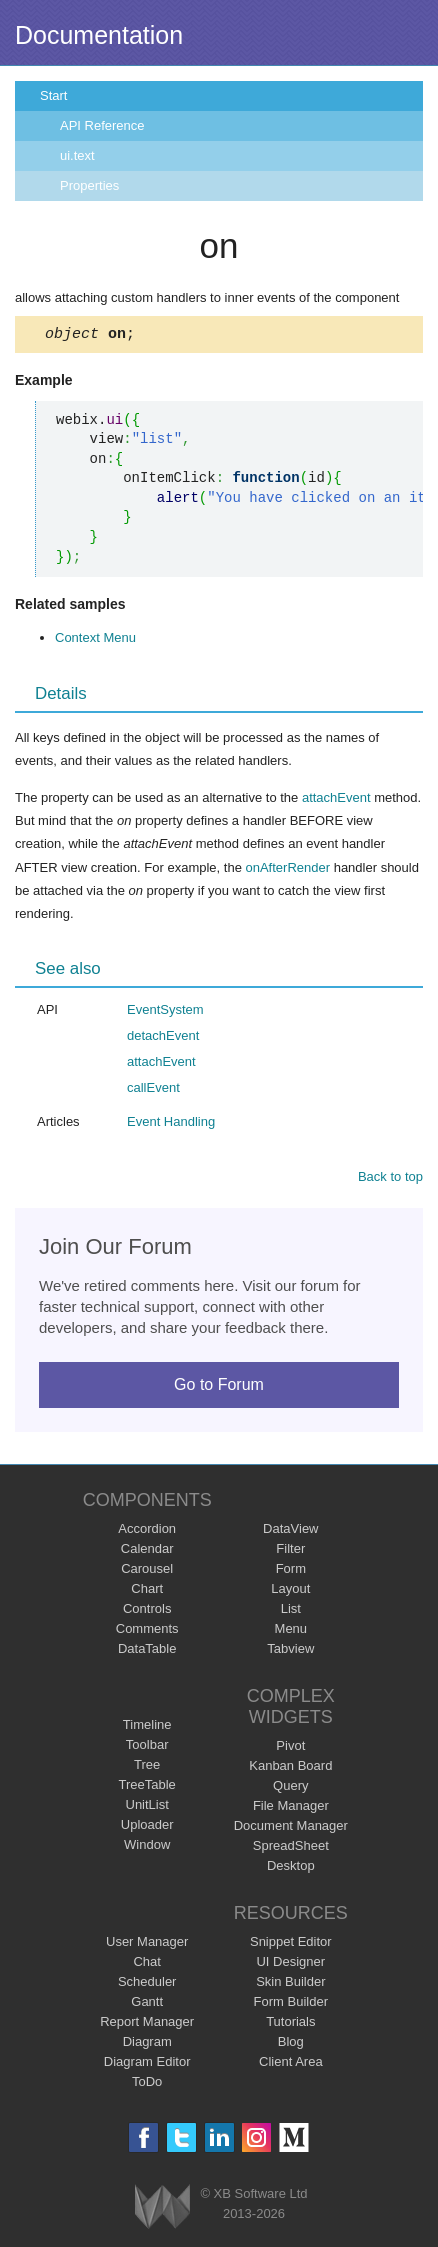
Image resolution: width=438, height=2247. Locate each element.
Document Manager (291, 1828)
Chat (146, 1964)
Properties (89, 185)
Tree (147, 1767)
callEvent (153, 1090)
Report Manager (147, 2024)
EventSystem (165, 1012)
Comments (147, 1631)
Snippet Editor (291, 1944)
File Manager (291, 1808)
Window (147, 1847)
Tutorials (290, 2024)
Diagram (147, 2044)
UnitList (147, 1807)
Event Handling (171, 1124)
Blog (291, 2044)
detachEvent (163, 1038)
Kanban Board (290, 1768)
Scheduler (147, 1984)
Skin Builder (290, 1984)
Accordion (147, 1531)
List (291, 1611)
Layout (290, 1591)
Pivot (290, 1748)
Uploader (147, 1827)
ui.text (77, 155)
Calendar (147, 1551)
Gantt (147, 2004)
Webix (162, 2209)
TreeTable (147, 1787)
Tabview (290, 1651)
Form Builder (291, 2004)
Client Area (291, 2064)
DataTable (147, 1651)
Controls (147, 1611)
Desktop (291, 1868)
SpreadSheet (291, 1848)
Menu (291, 1631)
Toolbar (147, 1747)
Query (290, 1788)
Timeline (147, 1727)
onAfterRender (287, 870)
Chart (147, 1591)
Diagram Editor (147, 2064)
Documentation (99, 35)
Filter (290, 1551)
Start (53, 95)
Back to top (390, 1179)
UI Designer (290, 1964)
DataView (290, 1531)
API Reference (102, 125)
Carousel (147, 1571)
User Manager (147, 1944)
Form (291, 1571)
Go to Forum (219, 1387)
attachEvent (336, 800)
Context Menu (95, 640)
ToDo (147, 2084)
